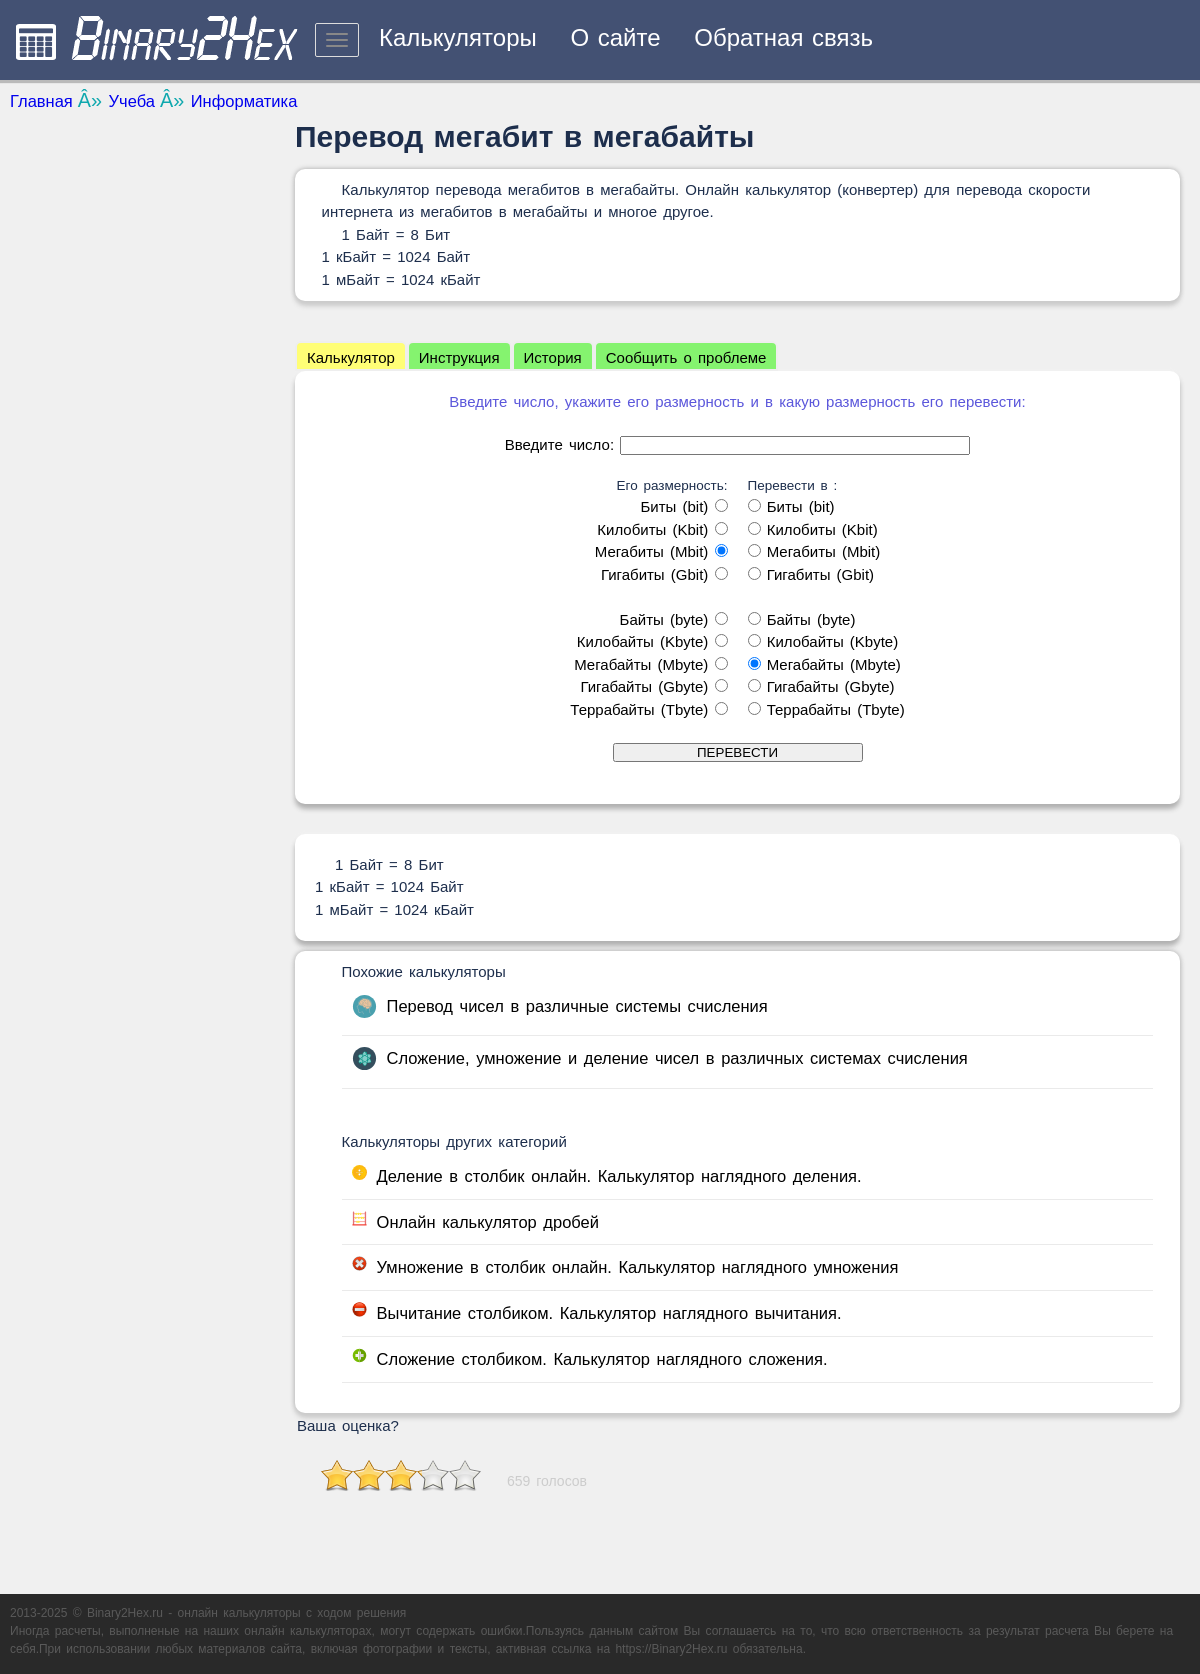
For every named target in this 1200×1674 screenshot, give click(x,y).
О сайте (615, 37)
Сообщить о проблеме (686, 357)
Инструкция (459, 357)
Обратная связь (783, 37)
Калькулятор (351, 357)
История (553, 357)
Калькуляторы (458, 37)
